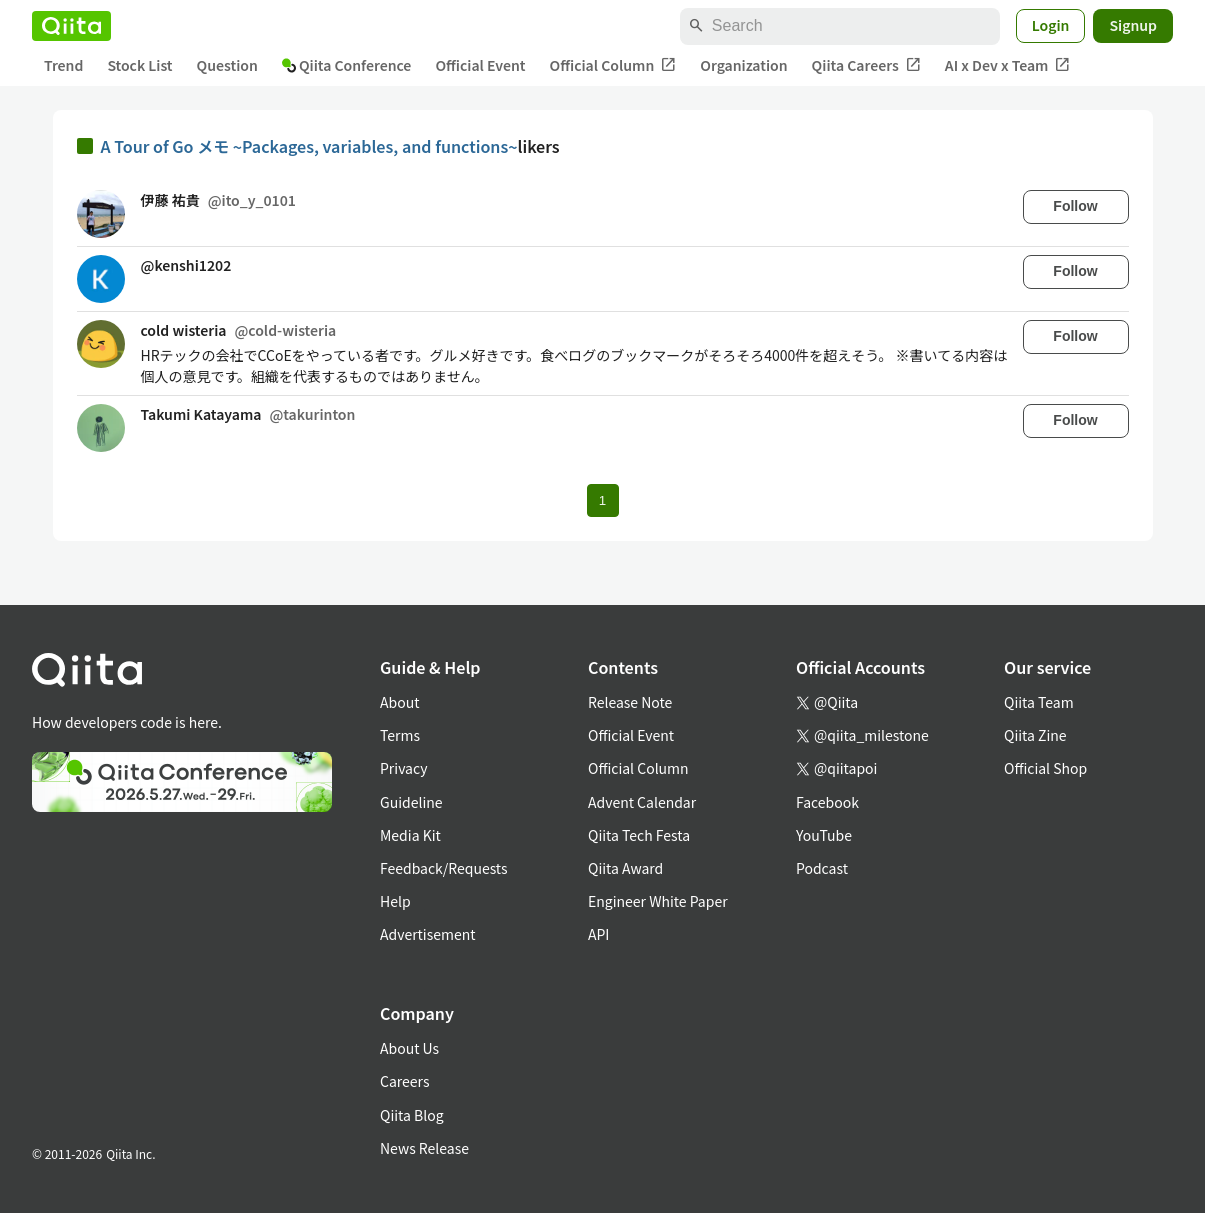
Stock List (139, 65)
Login (1051, 25)
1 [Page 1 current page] (602, 500)
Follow (1075, 206)
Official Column (613, 65)
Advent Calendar (642, 802)
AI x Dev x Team (1008, 65)
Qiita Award (625, 868)
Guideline (411, 802)
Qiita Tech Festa (639, 835)
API (598, 934)
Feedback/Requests (444, 868)
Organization (743, 65)
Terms (400, 735)
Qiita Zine (1035, 735)
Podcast (822, 868)
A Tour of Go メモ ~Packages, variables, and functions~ (309, 146)
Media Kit (410, 835)
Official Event (480, 65)
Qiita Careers (866, 65)
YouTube (824, 835)
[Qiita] (71, 26)
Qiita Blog (412, 1115)
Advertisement (428, 934)
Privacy (403, 768)
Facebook (827, 802)
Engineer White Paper (658, 901)
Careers (404, 1081)
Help (395, 901)
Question (227, 65)
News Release (424, 1148)
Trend (63, 65)
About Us (409, 1048)
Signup (1133, 25)
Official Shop (1045, 768)
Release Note (630, 702)
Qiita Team (1039, 702)
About (399, 702)
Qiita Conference (347, 65)
